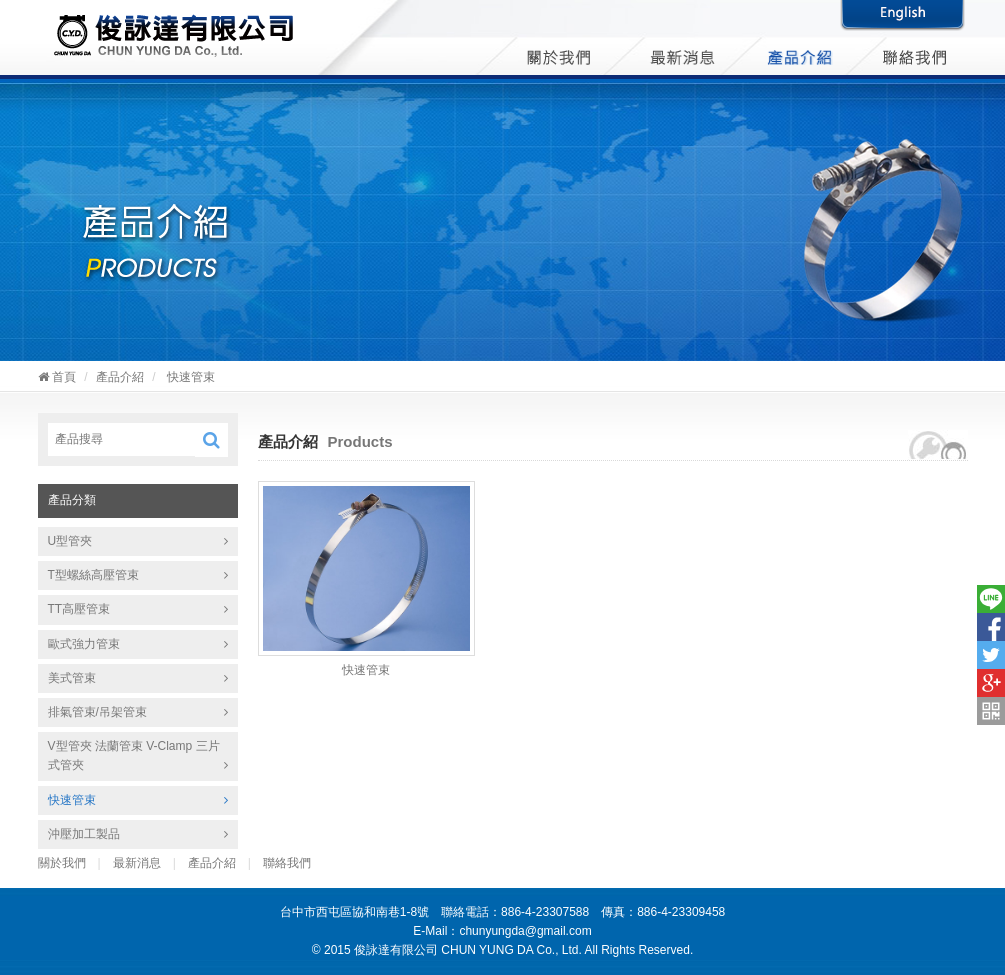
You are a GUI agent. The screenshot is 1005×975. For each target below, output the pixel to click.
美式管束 (72, 678)
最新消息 (137, 863)
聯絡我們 (287, 863)
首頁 (57, 377)
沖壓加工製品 (84, 834)
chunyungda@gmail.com (525, 931)
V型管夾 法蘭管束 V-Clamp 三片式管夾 (134, 755)
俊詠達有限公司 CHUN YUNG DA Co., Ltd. (173, 37)
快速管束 (72, 800)
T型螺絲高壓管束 (93, 575)
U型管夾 (70, 541)
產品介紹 (120, 377)
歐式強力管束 (84, 644)
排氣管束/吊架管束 (97, 712)
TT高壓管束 (79, 609)
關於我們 (62, 863)
